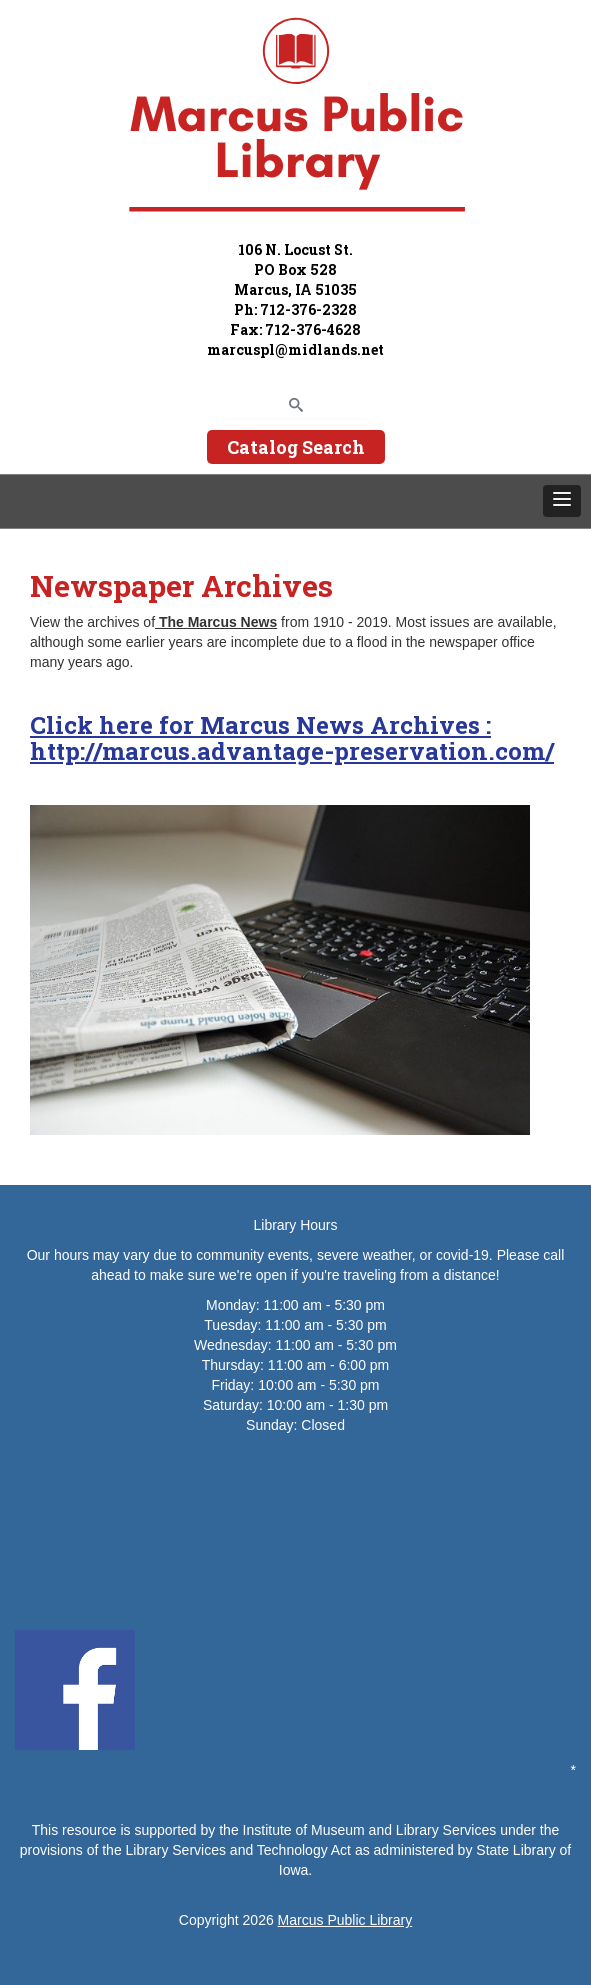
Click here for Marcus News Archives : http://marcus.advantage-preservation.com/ (292, 738)
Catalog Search (296, 447)
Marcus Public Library (345, 1920)
